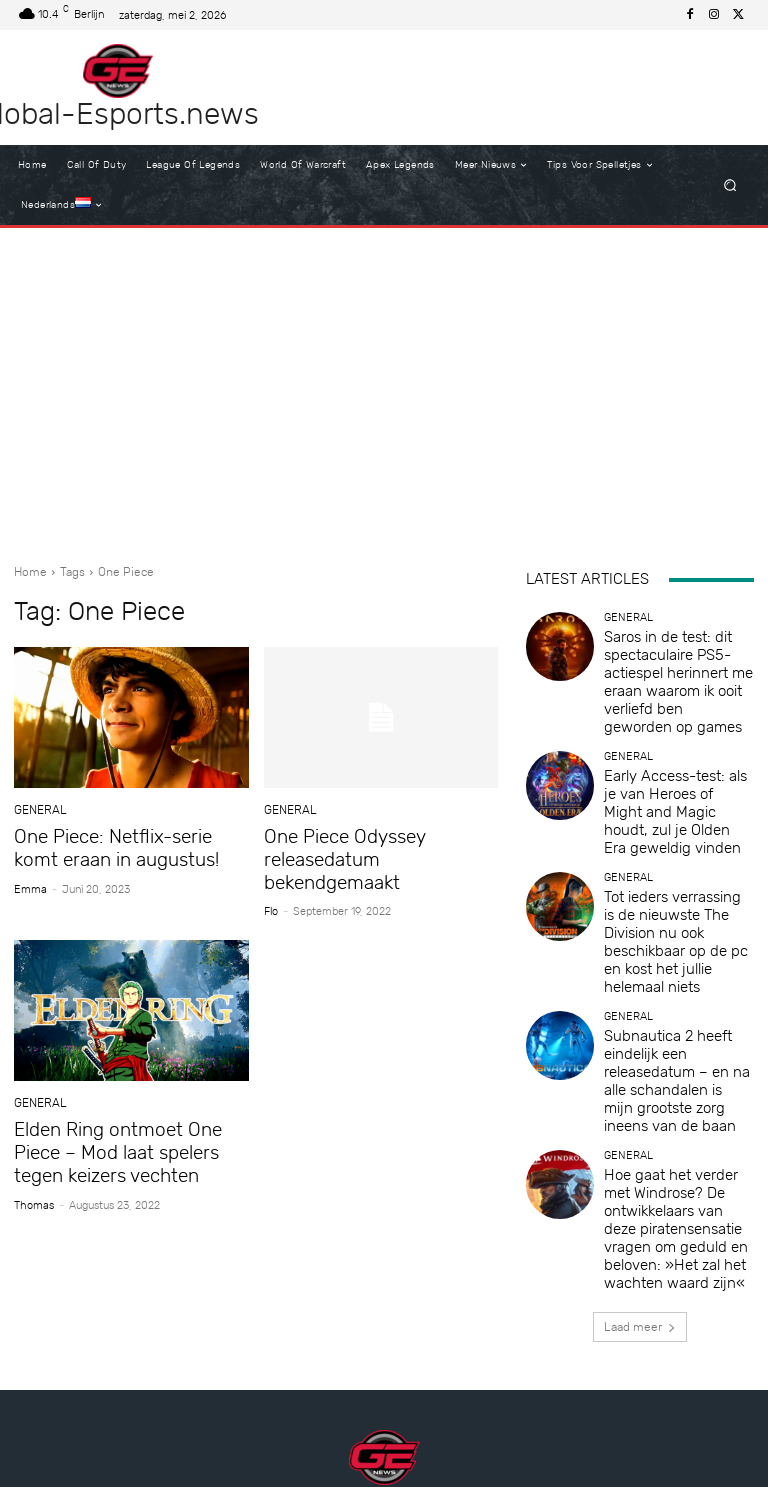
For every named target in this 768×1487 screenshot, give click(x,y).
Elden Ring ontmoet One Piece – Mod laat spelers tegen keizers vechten (129, 1122)
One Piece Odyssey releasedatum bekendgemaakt (379, 846)
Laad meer (640, 1091)
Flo (271, 884)
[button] (730, 185)
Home (30, 572)
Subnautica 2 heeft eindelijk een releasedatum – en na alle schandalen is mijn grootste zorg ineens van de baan (677, 919)
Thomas (34, 1170)
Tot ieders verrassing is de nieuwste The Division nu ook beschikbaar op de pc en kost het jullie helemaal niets (675, 835)
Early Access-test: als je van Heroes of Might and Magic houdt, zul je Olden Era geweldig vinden (673, 751)
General (38, 810)
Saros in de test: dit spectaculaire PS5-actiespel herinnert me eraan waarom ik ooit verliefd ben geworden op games (678, 661)
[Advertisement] (384, 388)
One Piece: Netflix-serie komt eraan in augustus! (123, 846)
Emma (30, 884)
